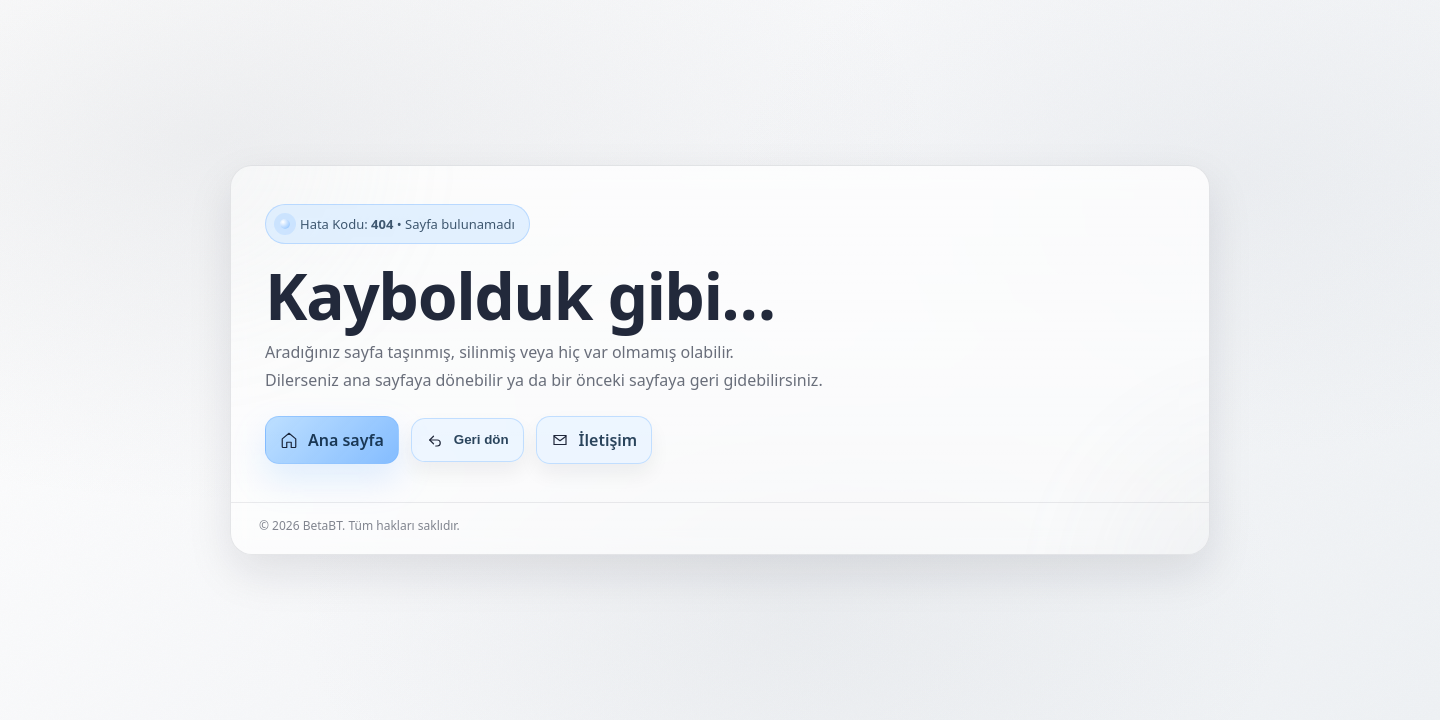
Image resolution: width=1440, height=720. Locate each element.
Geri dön (467, 440)
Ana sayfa (332, 440)
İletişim (594, 440)
